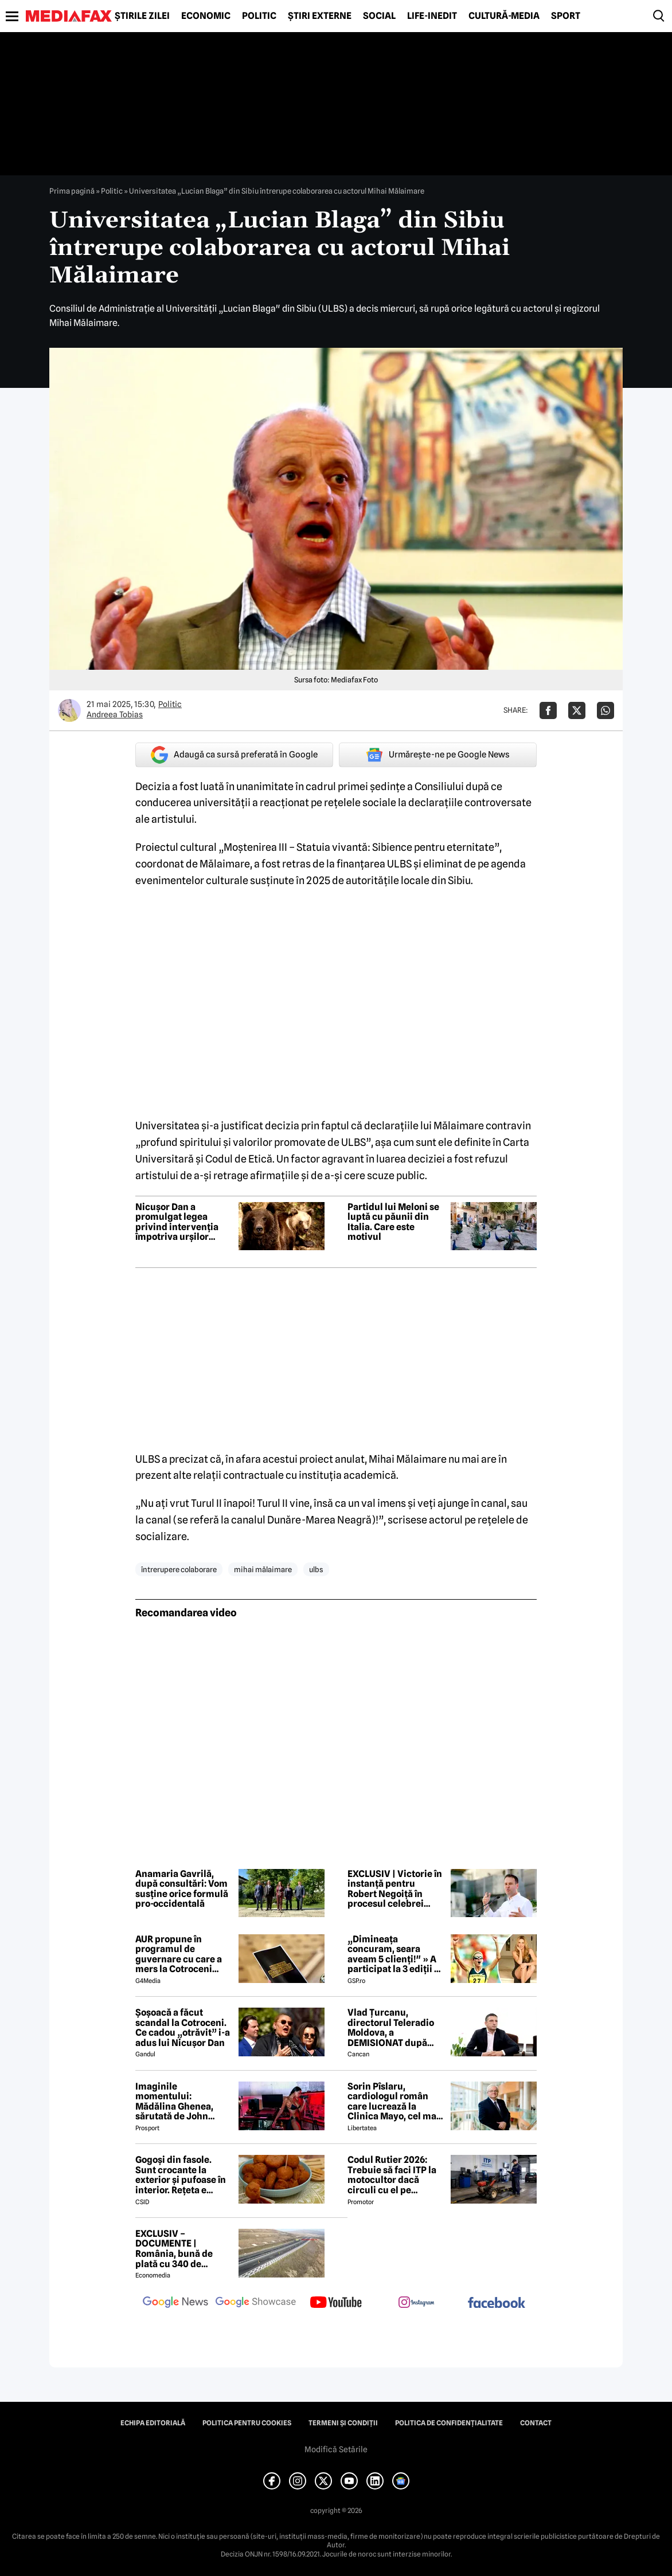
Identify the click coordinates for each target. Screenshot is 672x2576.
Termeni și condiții (343, 2423)
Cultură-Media (504, 16)
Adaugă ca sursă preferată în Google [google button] (234, 755)
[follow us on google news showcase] (256, 2303)
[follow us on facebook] (496, 2303)
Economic (205, 16)
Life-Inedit (432, 16)
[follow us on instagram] (416, 2303)
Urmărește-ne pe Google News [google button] (438, 754)
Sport (565, 16)
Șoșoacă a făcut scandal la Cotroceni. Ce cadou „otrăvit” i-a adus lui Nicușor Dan (182, 2028)
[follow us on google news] (175, 2303)
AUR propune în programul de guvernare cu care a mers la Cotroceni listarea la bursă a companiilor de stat (178, 1954)
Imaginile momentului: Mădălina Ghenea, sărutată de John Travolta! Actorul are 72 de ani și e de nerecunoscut (180, 2102)
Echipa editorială (152, 2423)
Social (379, 16)
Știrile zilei (142, 16)
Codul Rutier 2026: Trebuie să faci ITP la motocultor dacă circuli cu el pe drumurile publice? (391, 2175)
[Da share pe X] (576, 710)
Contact (536, 2423)
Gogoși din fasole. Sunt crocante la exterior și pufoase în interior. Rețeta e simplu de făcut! (180, 2175)
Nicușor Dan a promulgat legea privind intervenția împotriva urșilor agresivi (176, 1222)
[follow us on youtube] (336, 2303)
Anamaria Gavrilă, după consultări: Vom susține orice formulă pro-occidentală (181, 1889)
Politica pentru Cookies (246, 2423)
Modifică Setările (336, 2449)
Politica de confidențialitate (449, 2423)
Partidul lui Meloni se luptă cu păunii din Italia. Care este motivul (393, 1222)
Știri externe (319, 16)
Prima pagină (72, 190)
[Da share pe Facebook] (548, 710)
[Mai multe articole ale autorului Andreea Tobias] (69, 710)
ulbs (316, 1569)
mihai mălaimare (263, 1569)
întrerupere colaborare (179, 1569)
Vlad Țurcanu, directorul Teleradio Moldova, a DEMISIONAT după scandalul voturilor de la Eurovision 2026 (395, 2028)
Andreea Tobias (115, 714)
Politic (259, 16)
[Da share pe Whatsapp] (605, 710)
